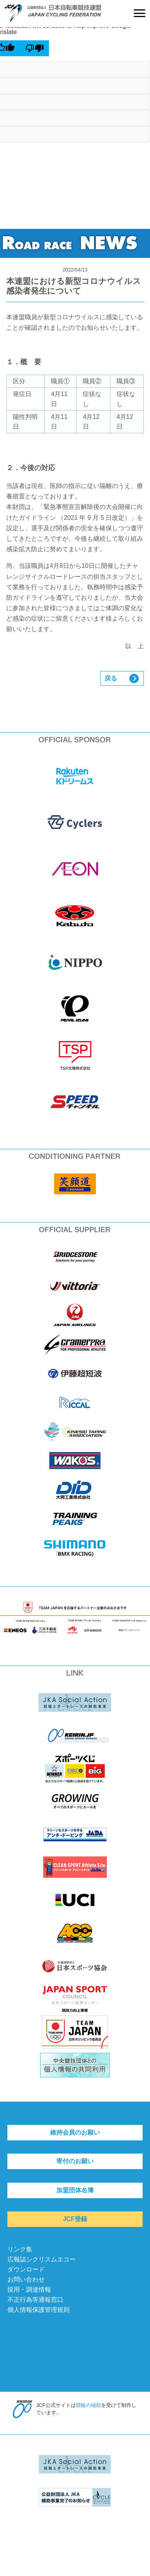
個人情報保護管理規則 (38, 2309)
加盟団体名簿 (75, 2190)
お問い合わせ (26, 2279)
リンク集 (19, 2249)
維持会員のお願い (75, 2132)
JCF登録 (75, 2219)
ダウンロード (26, 2269)
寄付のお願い (75, 2161)
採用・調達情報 (29, 2289)
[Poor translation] (34, 48)
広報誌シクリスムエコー (41, 2259)
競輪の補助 (88, 2405)
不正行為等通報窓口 (35, 2299)
